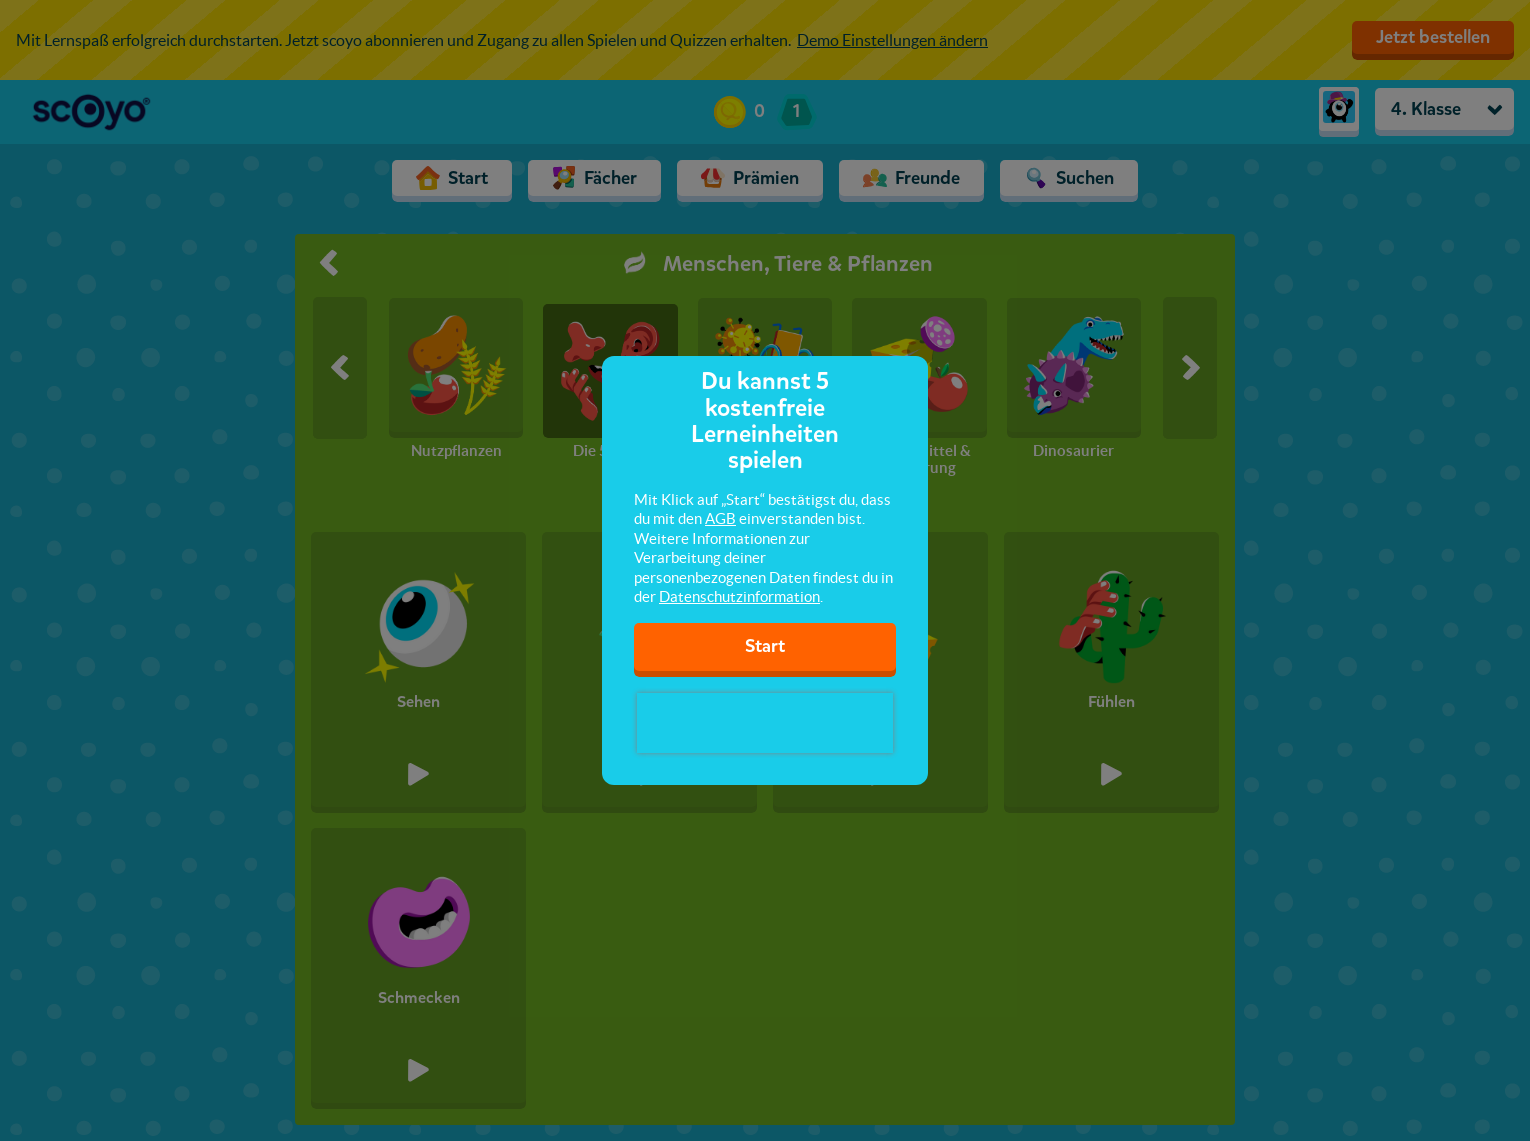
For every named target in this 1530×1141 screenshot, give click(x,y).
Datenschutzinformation (739, 596)
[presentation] (765, 723)
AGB (720, 518)
